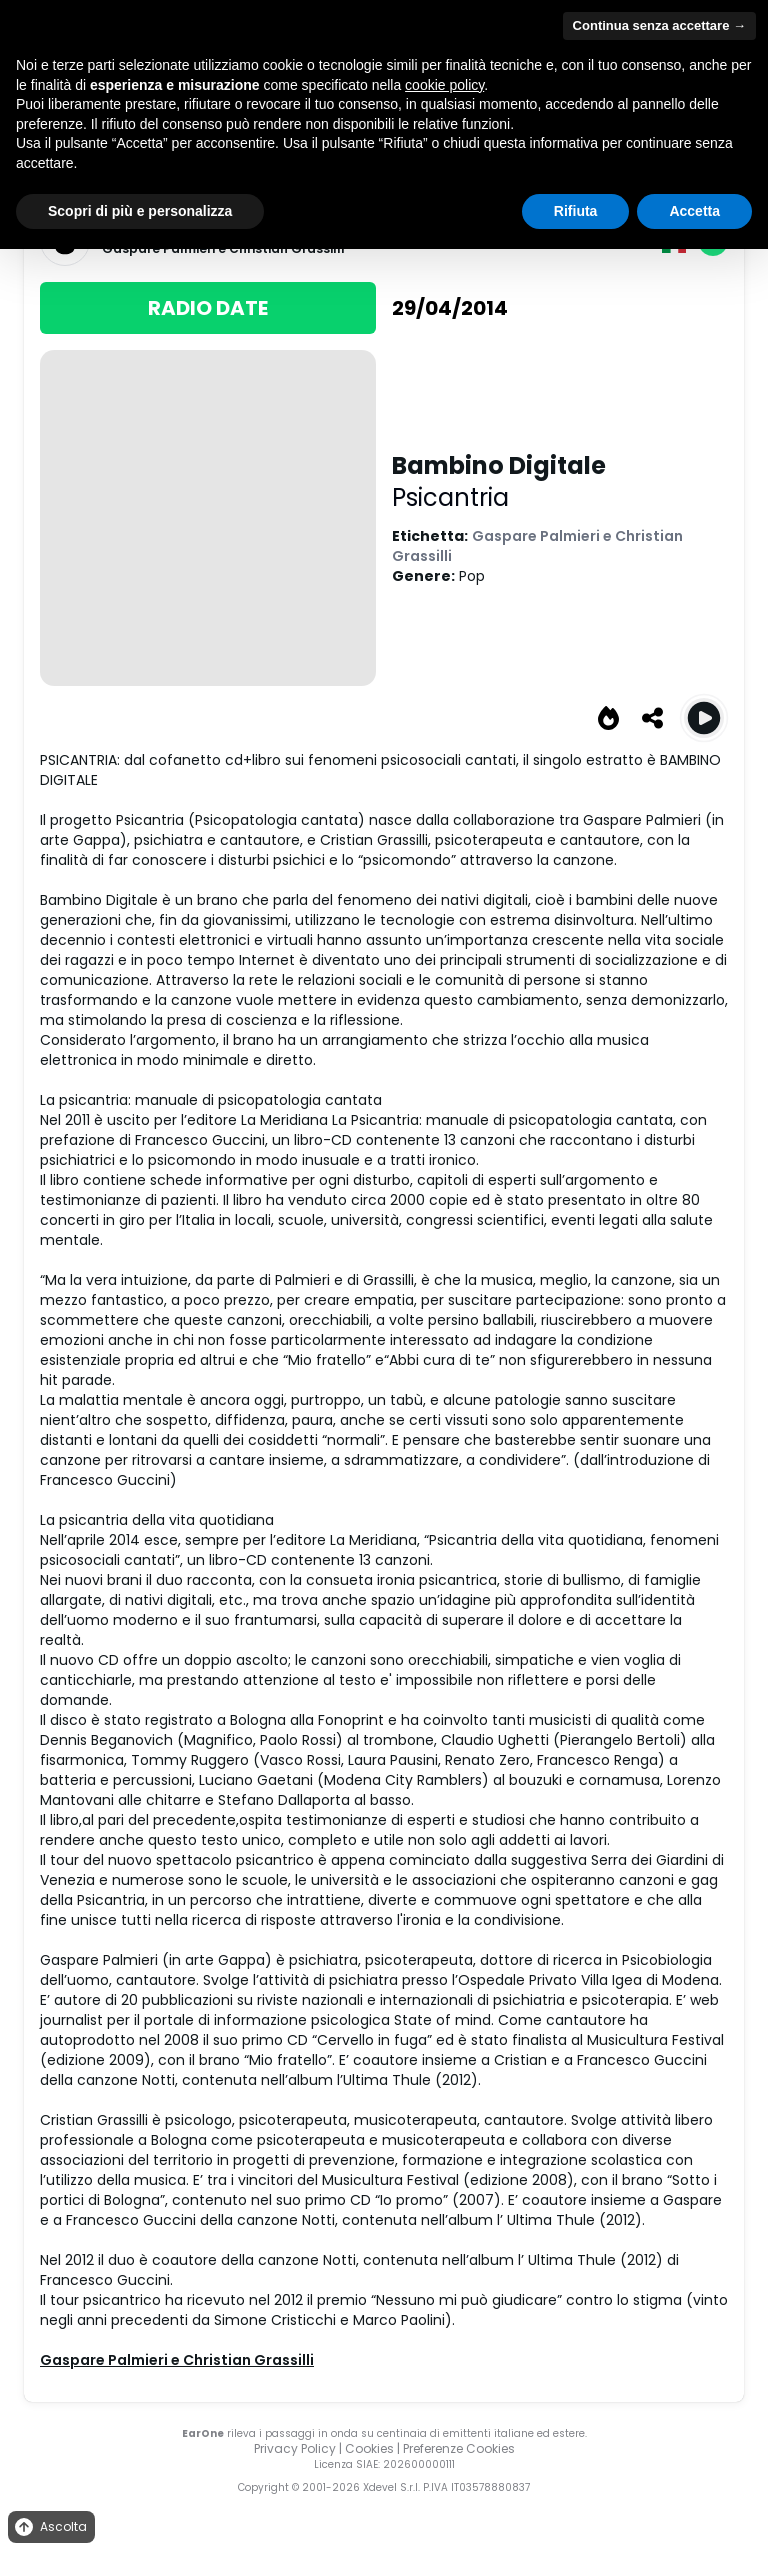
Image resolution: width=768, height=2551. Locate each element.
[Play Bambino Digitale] (704, 718)
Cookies (369, 2448)
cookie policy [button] (444, 85)
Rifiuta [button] (576, 211)
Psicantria (450, 497)
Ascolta (49, 2527)
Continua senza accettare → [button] (659, 25)
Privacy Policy (295, 2448)
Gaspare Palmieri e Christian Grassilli (177, 2360)
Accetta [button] (694, 211)
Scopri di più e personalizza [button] (140, 211)
